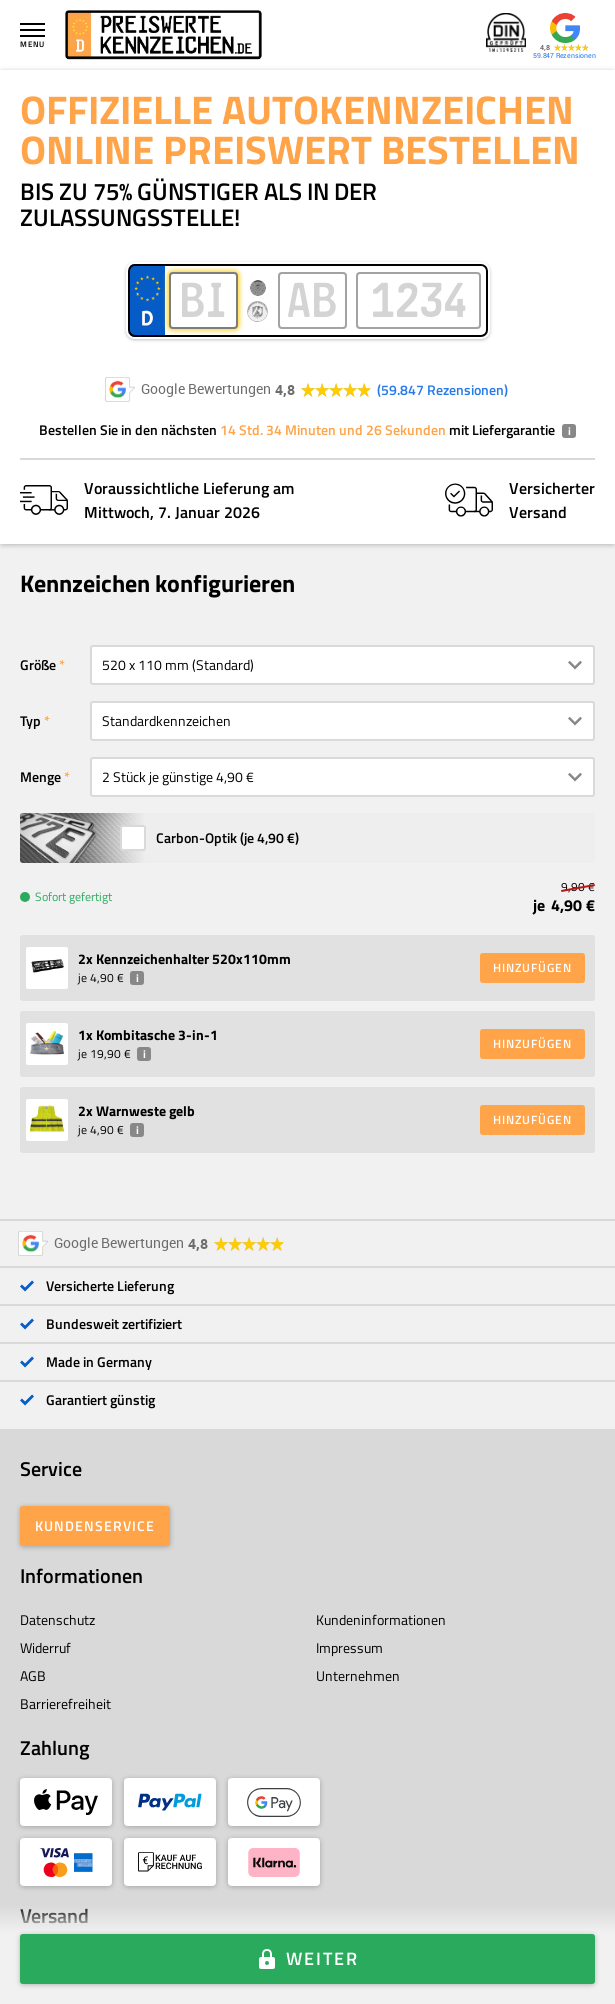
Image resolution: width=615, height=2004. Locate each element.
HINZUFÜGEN (532, 967)
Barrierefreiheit (65, 1703)
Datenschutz (57, 1619)
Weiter (322, 1958)
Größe (38, 664)
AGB (33, 1675)
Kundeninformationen (381, 1619)
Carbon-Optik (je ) (227, 837)
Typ (30, 720)
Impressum (349, 1647)
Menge (40, 776)
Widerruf (45, 1647)
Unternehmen (358, 1675)
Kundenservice (95, 1525)
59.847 (442, 390)
